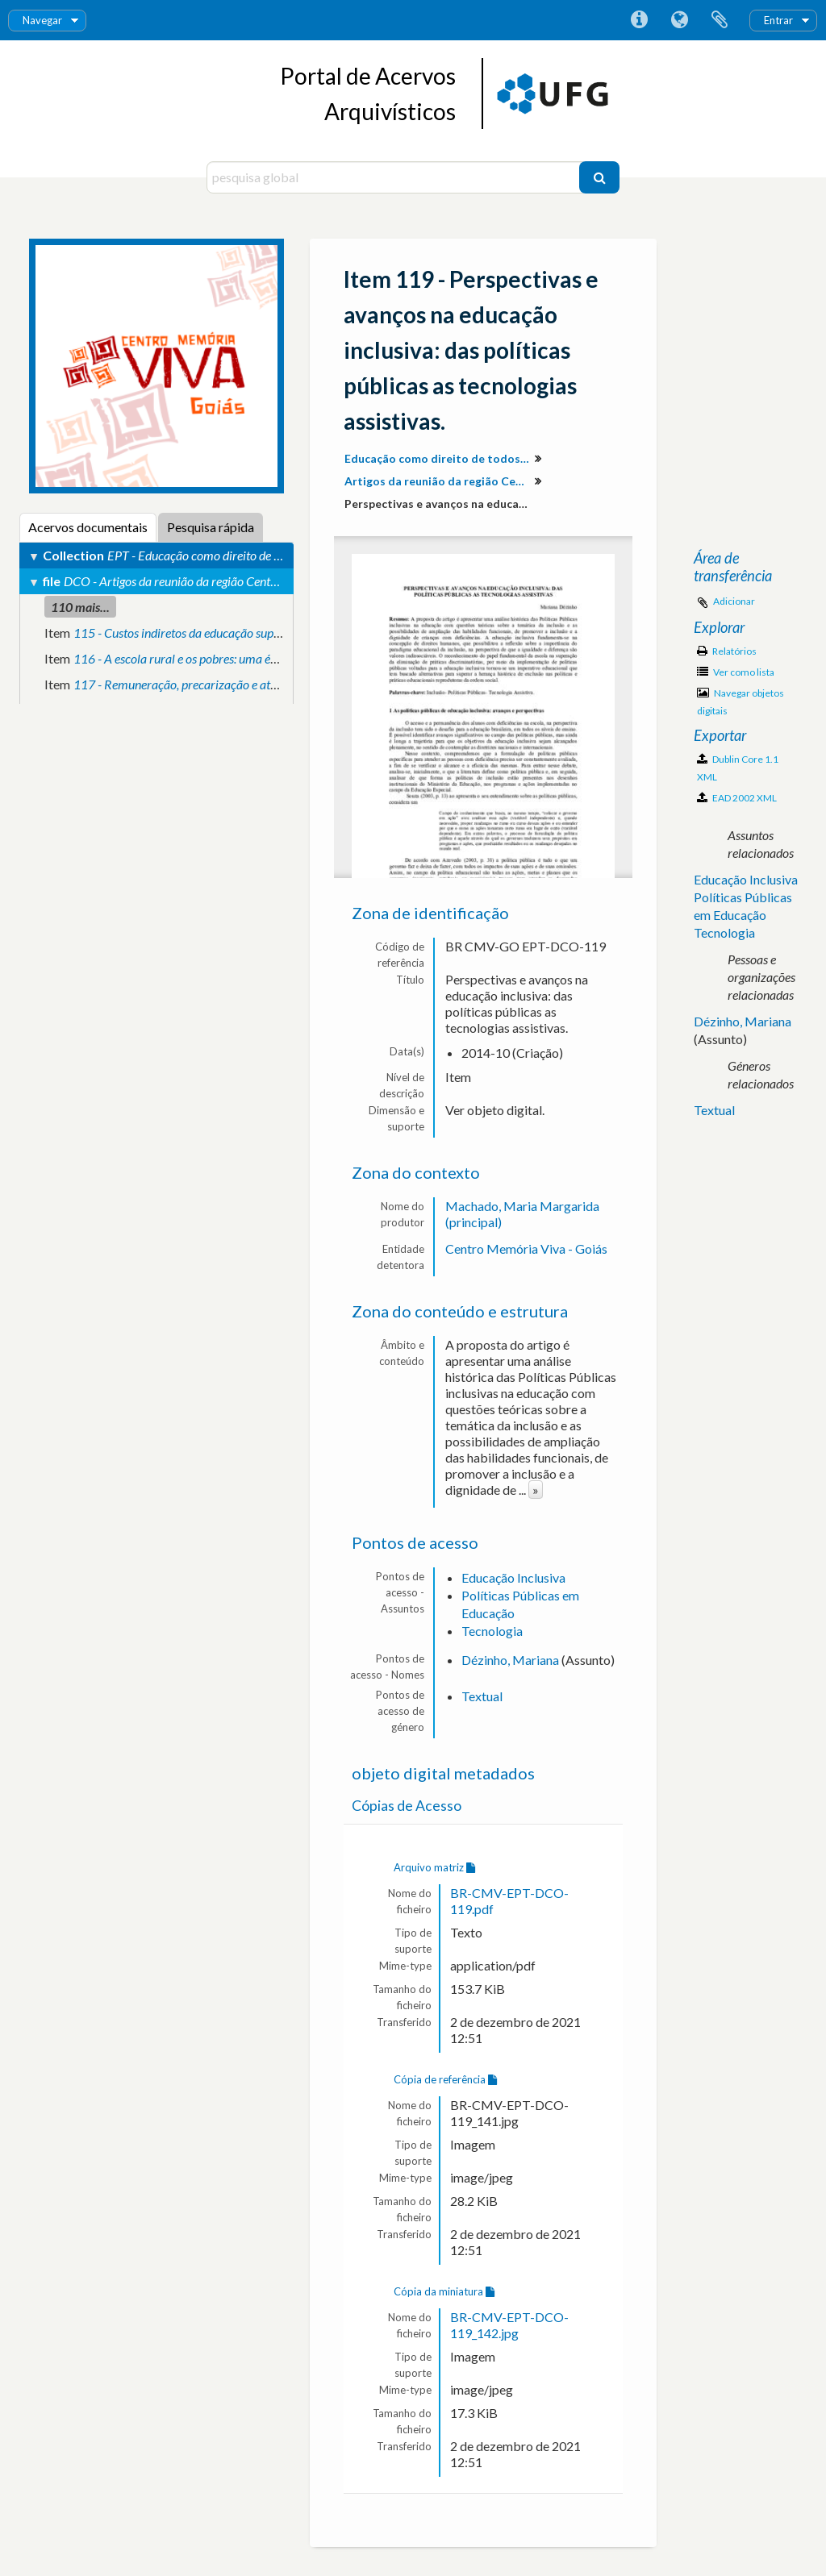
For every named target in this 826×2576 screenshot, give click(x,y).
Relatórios (727, 651)
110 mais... (80, 606)
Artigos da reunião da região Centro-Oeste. (439, 481)
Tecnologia (492, 1630)
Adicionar (734, 601)
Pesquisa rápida (210, 527)
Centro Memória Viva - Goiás (526, 1248)
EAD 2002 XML (737, 798)
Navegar (42, 20)
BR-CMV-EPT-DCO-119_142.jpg (509, 2325)
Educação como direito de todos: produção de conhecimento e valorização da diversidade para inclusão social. (439, 458)
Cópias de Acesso (406, 1805)
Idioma (679, 20)
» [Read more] (535, 1489)
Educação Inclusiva (513, 1577)
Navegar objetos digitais (740, 702)
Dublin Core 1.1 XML (737, 768)
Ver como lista (735, 672)
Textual (482, 1696)
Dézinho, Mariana (510, 1659)
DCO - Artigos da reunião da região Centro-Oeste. (191, 581)
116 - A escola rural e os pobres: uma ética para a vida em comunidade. (255, 658)
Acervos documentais (88, 527)
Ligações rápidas (639, 20)
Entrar (778, 20)
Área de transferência (719, 20)
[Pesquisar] (599, 177)
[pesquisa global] (394, 177)
